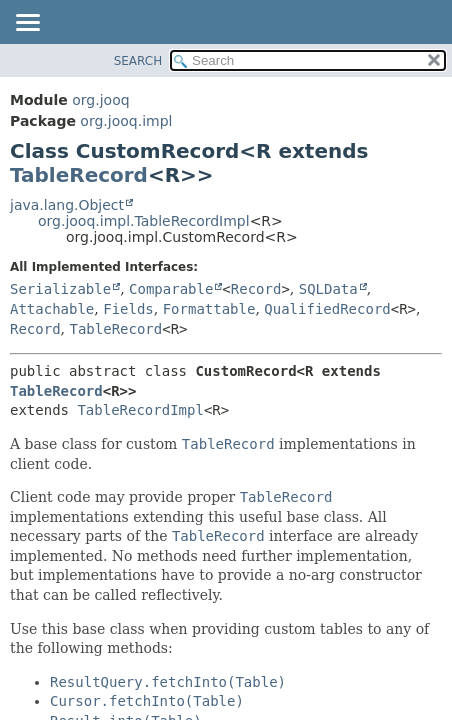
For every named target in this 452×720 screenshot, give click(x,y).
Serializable (60, 289)
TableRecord (79, 175)
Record (256, 289)
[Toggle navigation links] (27, 24)
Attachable (52, 309)
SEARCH (138, 61)
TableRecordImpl (140, 410)
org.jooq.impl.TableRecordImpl (144, 221)
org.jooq (100, 100)
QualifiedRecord (327, 309)
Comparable (171, 289)
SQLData (328, 289)
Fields (128, 309)
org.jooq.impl (126, 121)
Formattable (209, 309)
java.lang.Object (67, 205)
